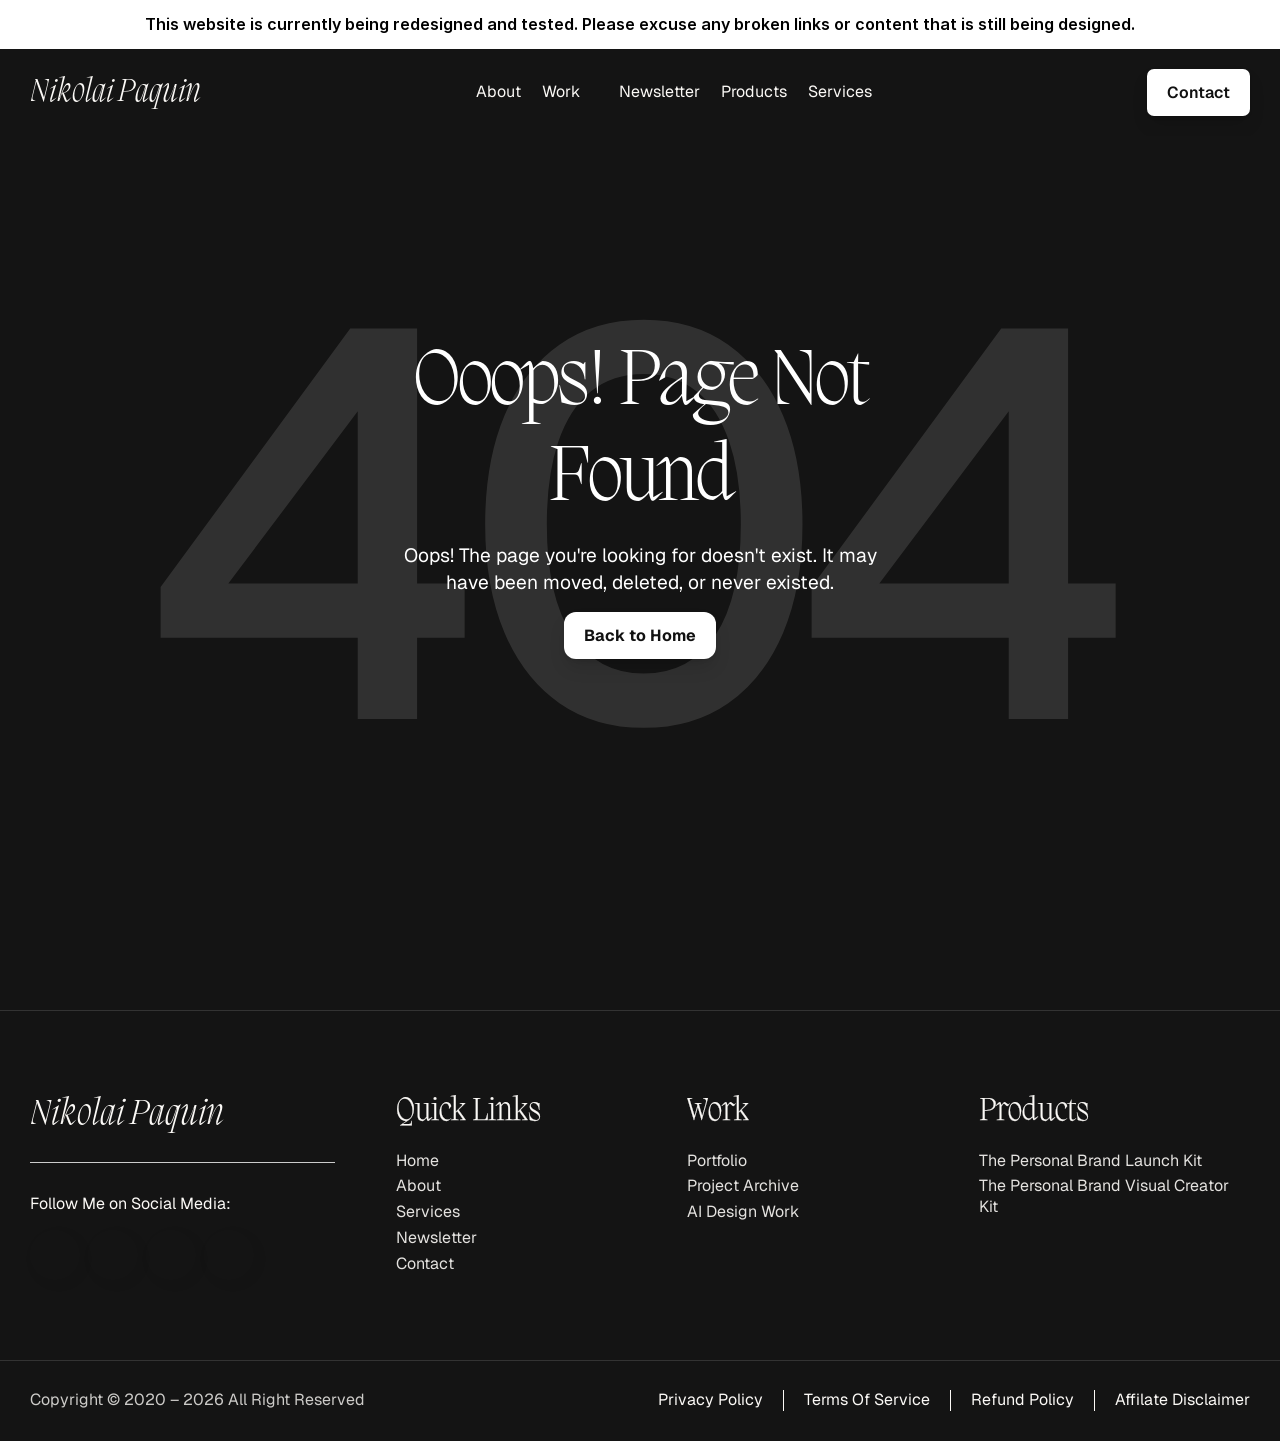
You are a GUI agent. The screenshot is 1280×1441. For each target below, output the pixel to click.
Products (754, 91)
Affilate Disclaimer (1182, 1399)
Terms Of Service (867, 1399)
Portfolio (717, 1160)
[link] (1198, 92)
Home (417, 1160)
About (498, 91)
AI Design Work (743, 1211)
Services (840, 91)
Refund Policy (1022, 1399)
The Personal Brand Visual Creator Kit (1106, 1196)
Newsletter (659, 91)
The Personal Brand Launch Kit (1090, 1160)
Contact (425, 1263)
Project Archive (743, 1185)
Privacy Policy (710, 1399)
